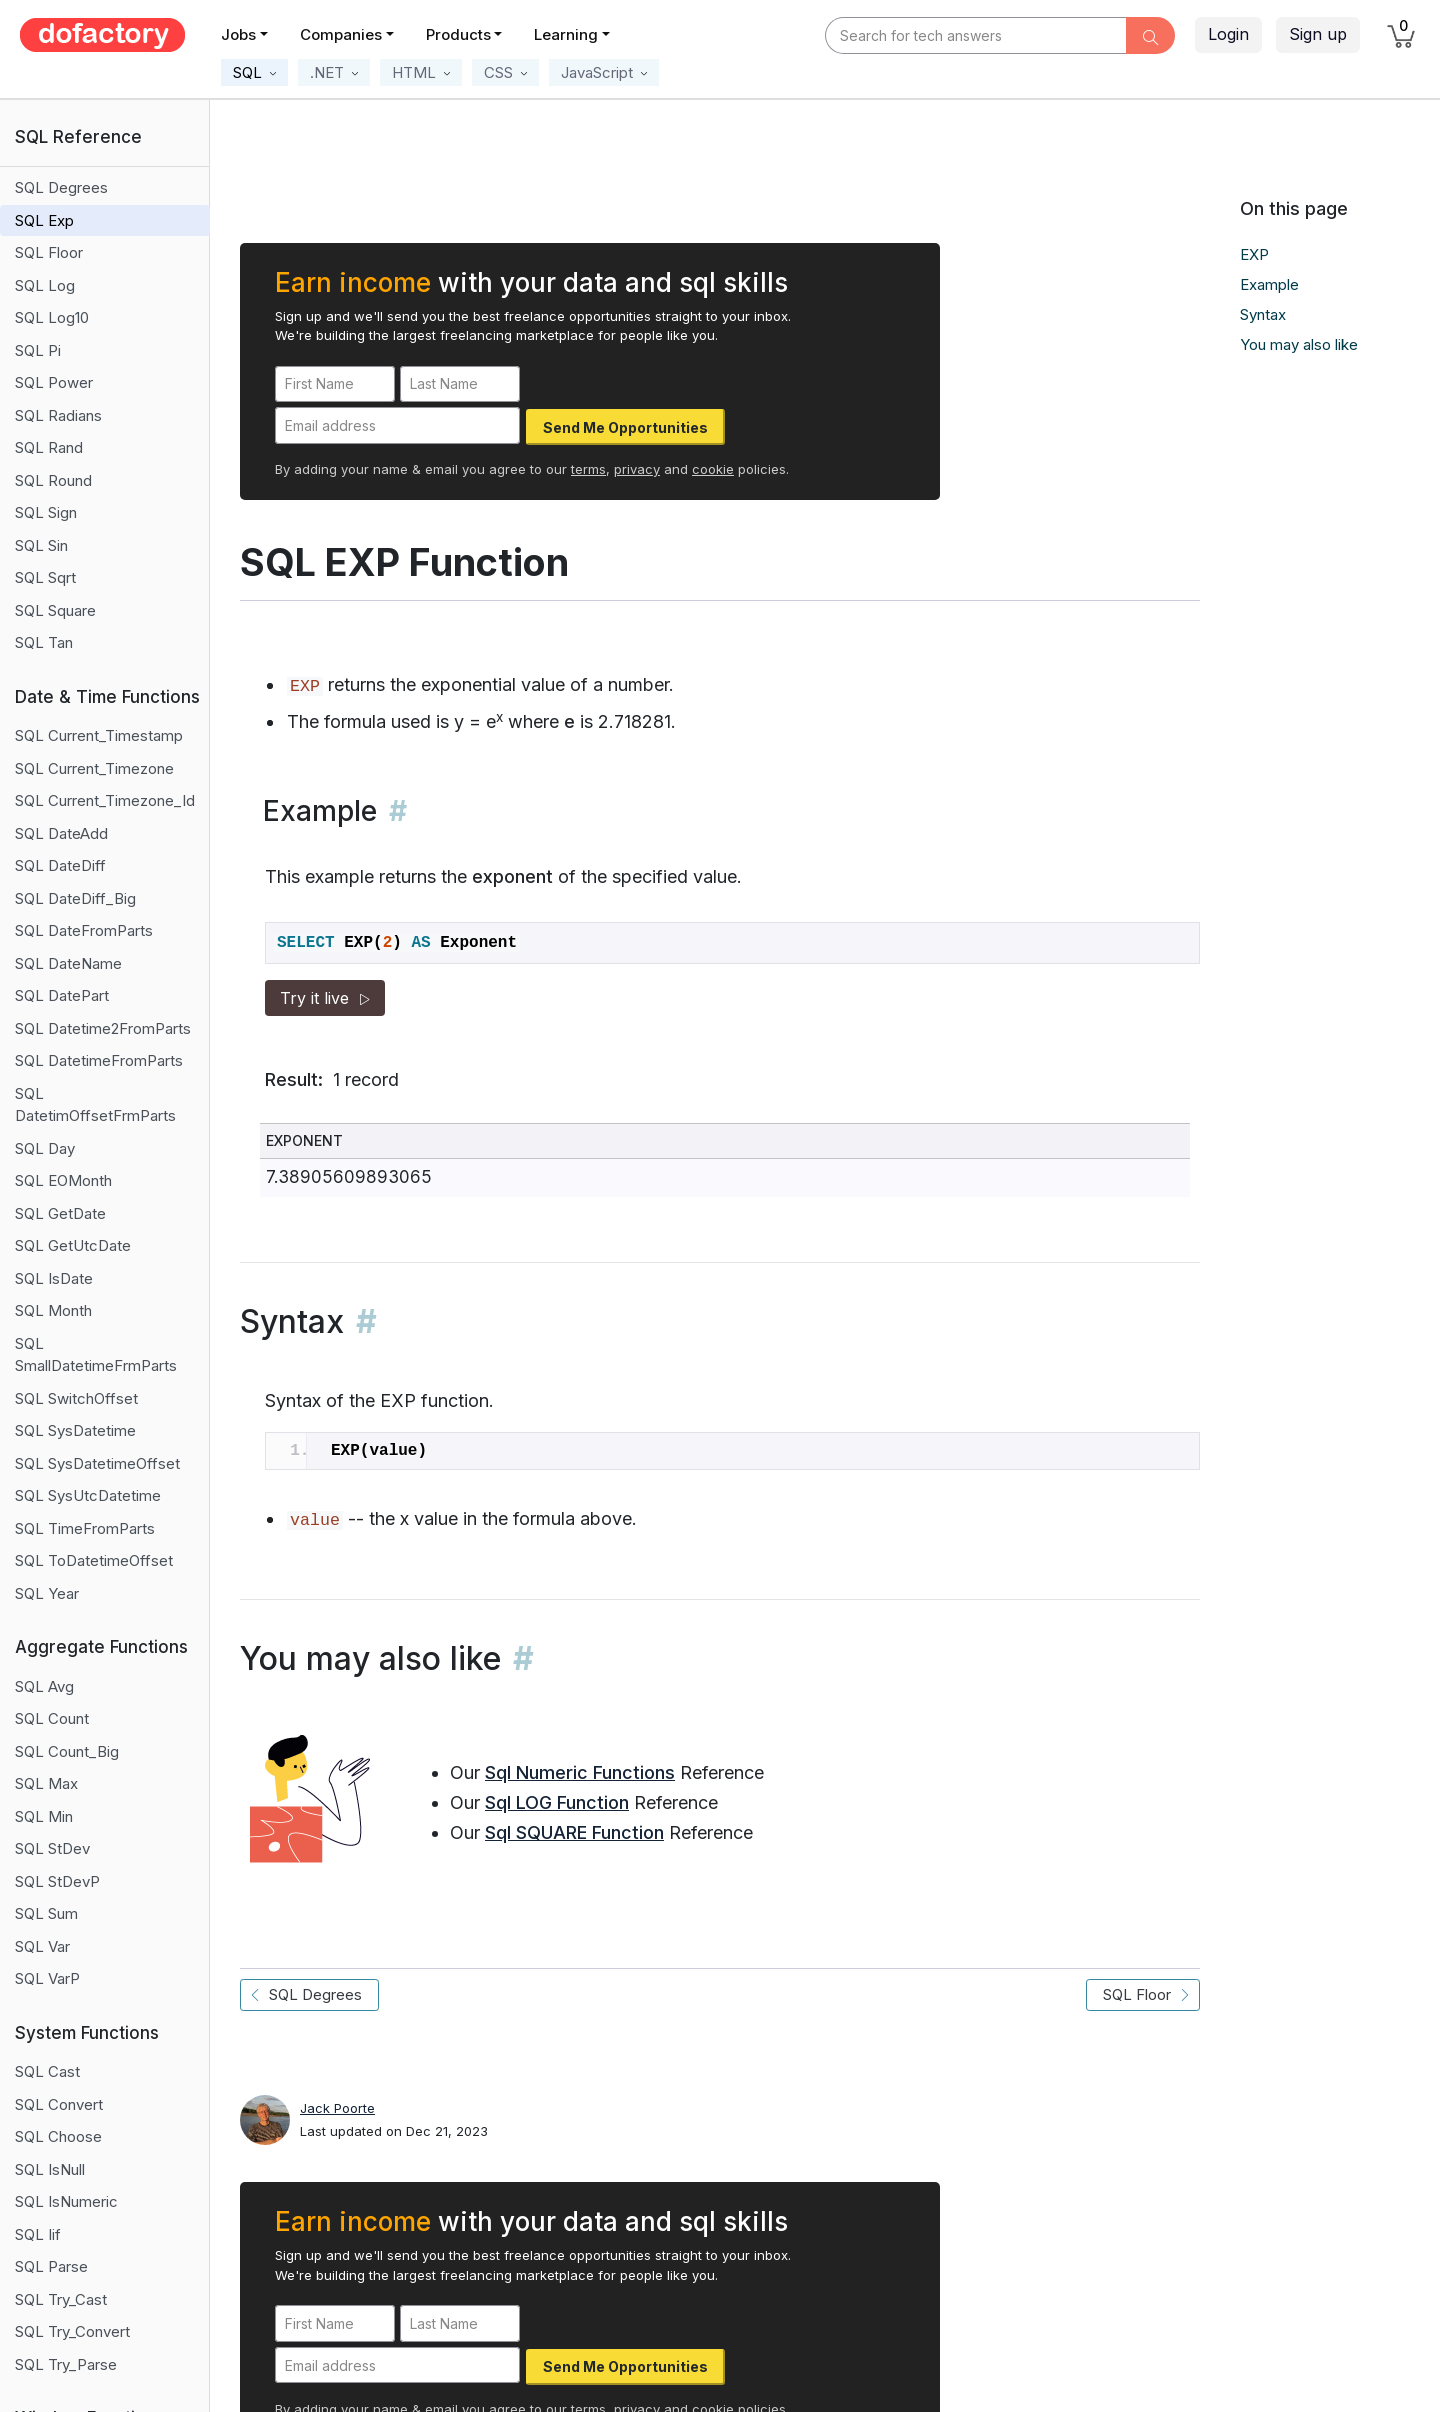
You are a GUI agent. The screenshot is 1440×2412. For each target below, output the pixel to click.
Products (458, 34)
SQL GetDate (60, 1213)
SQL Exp (44, 220)
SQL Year (47, 1593)
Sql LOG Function (557, 1802)
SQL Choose (58, 2136)
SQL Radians (58, 415)
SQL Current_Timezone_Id (105, 800)
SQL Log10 (52, 317)
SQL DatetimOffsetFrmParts (95, 1105)
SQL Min (44, 1816)
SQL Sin (41, 545)
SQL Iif (38, 2234)
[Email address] (397, 425)
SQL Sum (46, 1913)
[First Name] (335, 384)
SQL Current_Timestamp (99, 735)
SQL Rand (49, 447)
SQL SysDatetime (75, 1430)
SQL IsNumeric (66, 2201)
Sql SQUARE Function (574, 1832)
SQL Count (52, 1718)
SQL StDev (52, 1848)
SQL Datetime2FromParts (103, 1028)
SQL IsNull (50, 2169)
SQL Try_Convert (72, 2331)
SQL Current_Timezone (94, 768)
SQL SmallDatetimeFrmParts (96, 1355)
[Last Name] (460, 384)
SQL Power (54, 382)
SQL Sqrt (45, 577)
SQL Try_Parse (66, 2364)
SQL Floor (49, 252)
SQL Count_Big (67, 1751)
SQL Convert (59, 2104)
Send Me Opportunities (625, 427)
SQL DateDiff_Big (75, 898)
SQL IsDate (54, 1278)
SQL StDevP (57, 1881)
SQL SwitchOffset (76, 1398)
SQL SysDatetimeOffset (97, 1463)
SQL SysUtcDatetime (88, 1495)
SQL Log (45, 285)
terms (588, 469)
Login (1228, 34)
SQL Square (55, 610)
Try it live (325, 998)
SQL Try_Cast (61, 2299)
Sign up (1318, 34)
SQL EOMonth (63, 1180)
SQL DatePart (62, 995)
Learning (566, 34)
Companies (341, 34)
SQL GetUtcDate (73, 1245)
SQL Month (53, 1310)
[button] (254, 72)
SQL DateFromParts (84, 930)
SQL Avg (44, 1686)
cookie (713, 469)
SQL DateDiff (60, 865)
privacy (637, 469)
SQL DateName (68, 963)
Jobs (238, 34)
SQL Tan (44, 642)
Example (1269, 284)
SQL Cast (47, 2071)
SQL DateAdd (61, 833)
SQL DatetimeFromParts (99, 1060)
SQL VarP (47, 1978)
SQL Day (45, 1148)
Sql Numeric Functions (580, 1772)
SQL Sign (46, 512)
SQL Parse (51, 2266)
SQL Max (46, 1783)
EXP (1254, 254)
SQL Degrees (61, 187)
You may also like (1299, 344)
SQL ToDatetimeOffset (94, 1560)
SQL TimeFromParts (85, 1528)
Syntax (1263, 314)
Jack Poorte (337, 2108)
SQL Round (53, 480)
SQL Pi (38, 350)
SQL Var (42, 1946)
